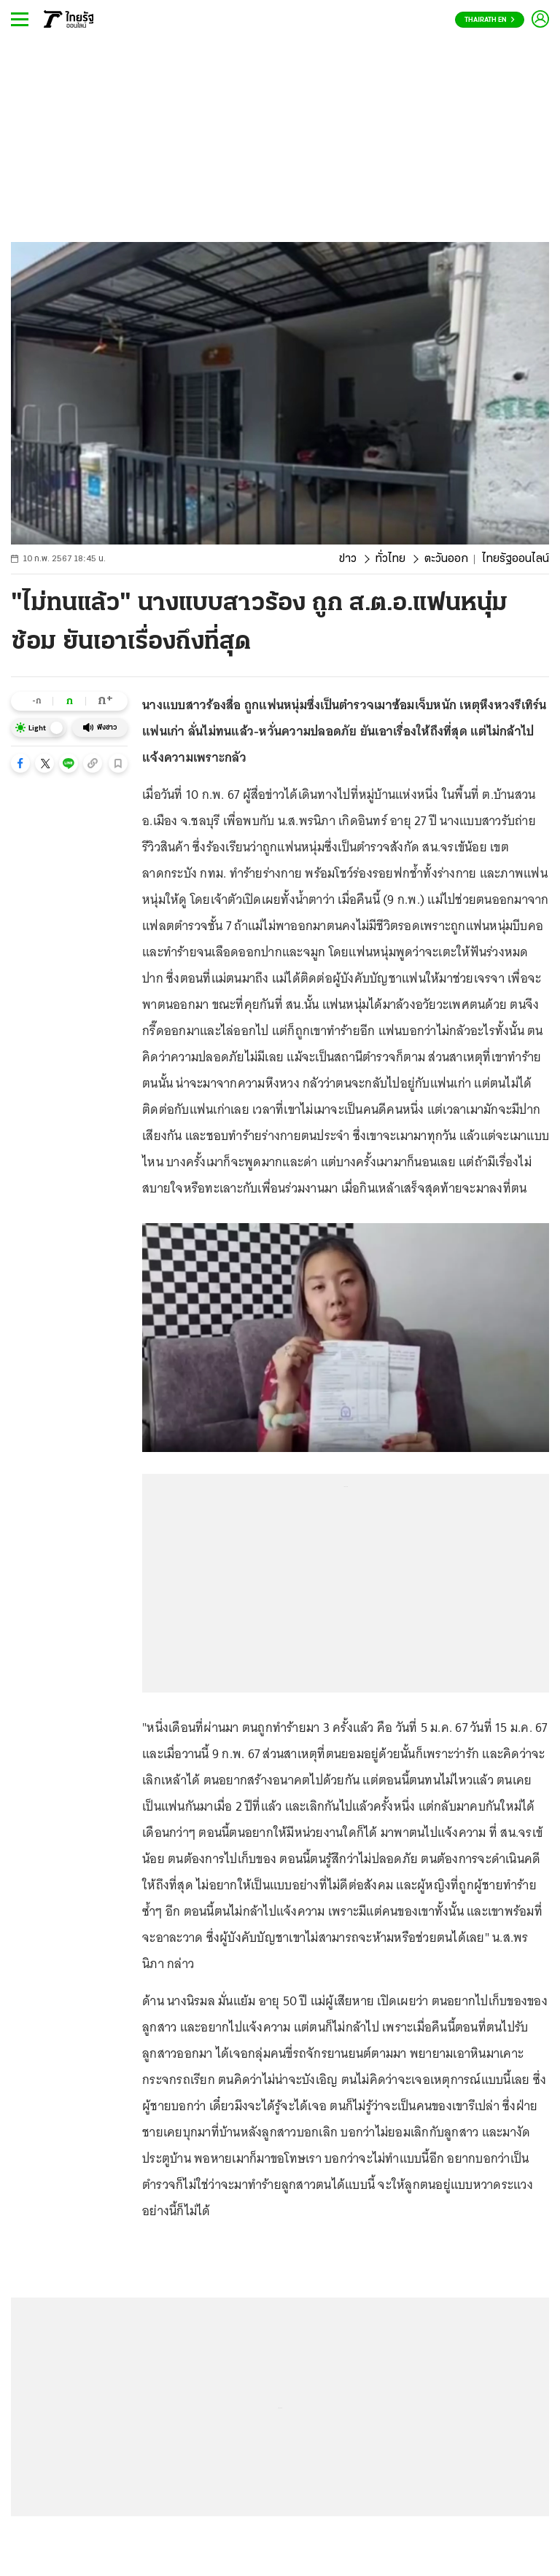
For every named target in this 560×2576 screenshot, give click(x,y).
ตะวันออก (446, 559)
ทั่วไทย (390, 559)
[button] (20, 763)
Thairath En (489, 20)
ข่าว (348, 559)
